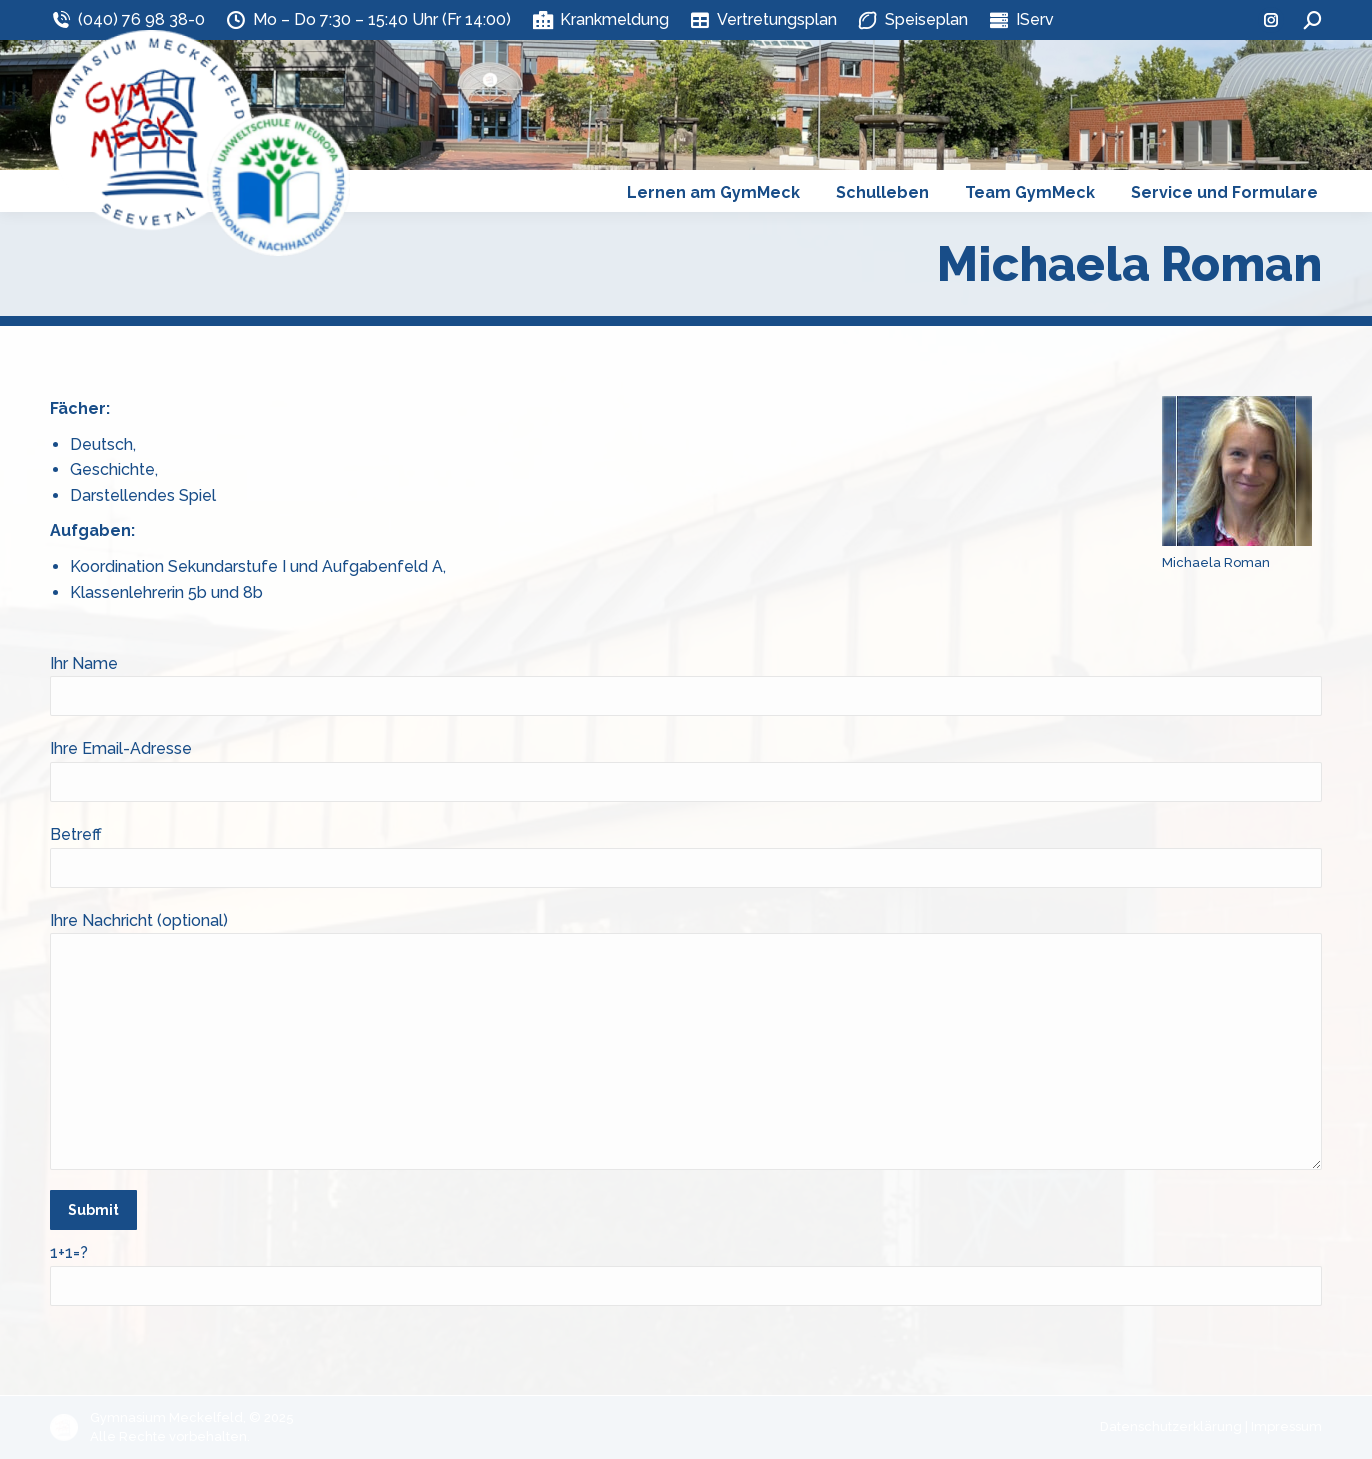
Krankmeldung (599, 20)
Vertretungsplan (763, 20)
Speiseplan (912, 20)
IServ (1021, 20)
